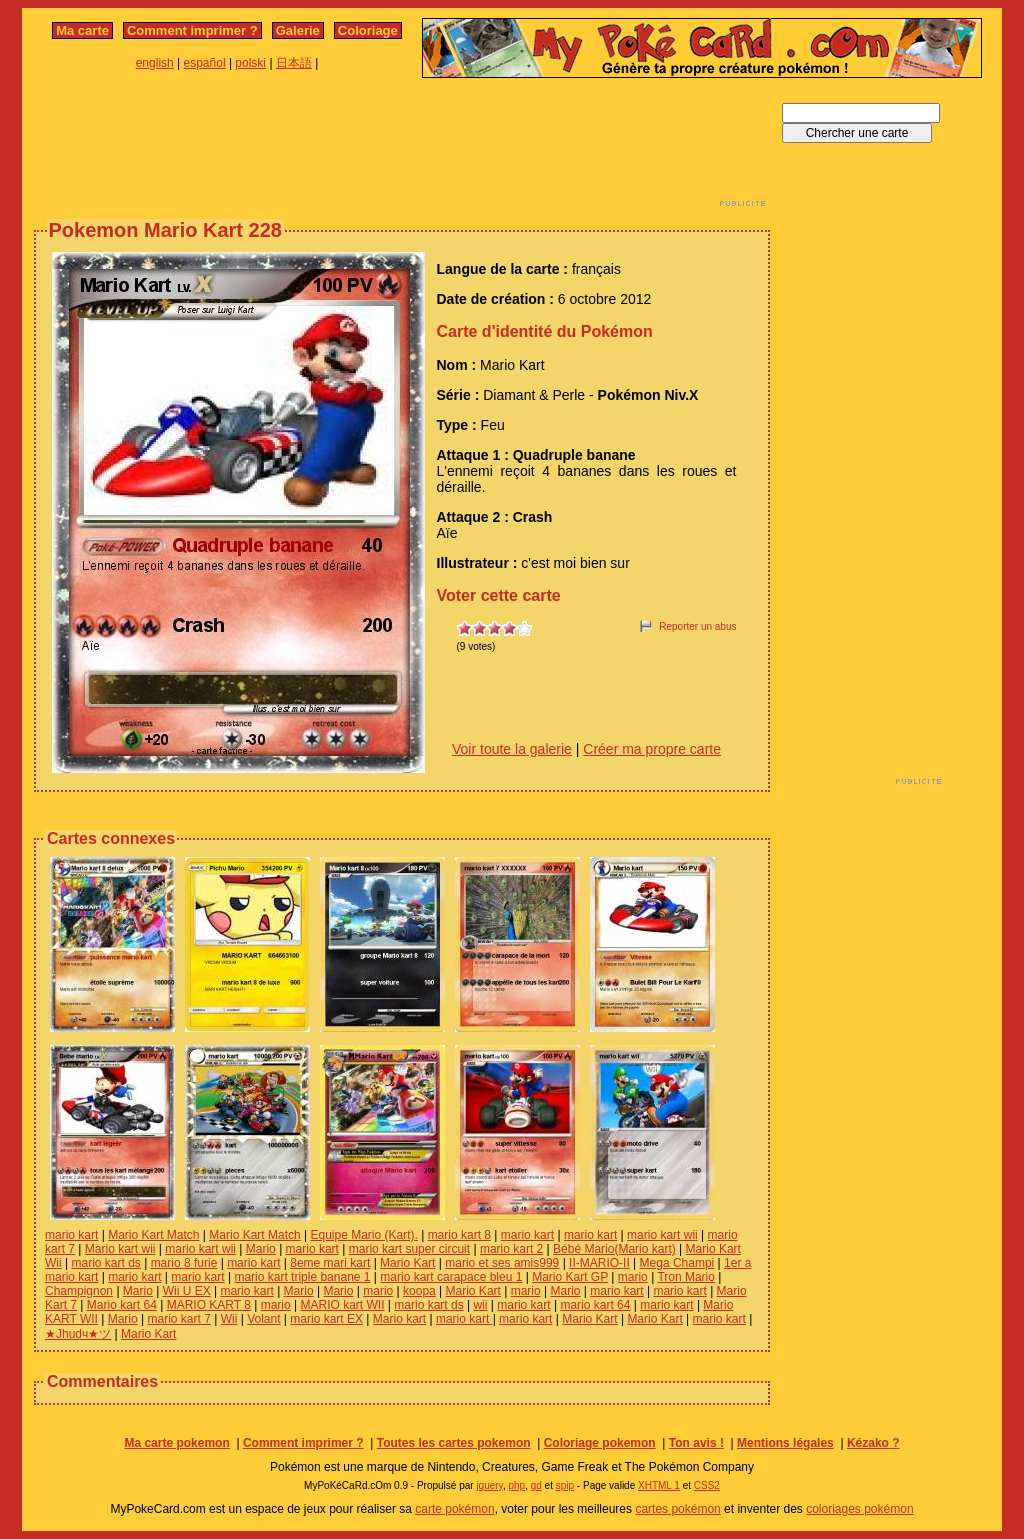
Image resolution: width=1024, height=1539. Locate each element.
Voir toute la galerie (512, 749)
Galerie (298, 30)
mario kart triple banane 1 (302, 1277)
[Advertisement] (402, 148)
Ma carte (82, 30)
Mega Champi (677, 1263)
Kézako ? (873, 1443)
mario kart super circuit (409, 1249)
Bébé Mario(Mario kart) (614, 1249)
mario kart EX (326, 1319)
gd (536, 1485)
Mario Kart (407, 1263)
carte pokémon (454, 1509)
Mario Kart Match (153, 1235)
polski (250, 63)
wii (480, 1305)
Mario (261, 1249)
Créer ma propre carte (652, 749)
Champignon (79, 1291)
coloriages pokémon (859, 1509)
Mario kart (399, 1319)
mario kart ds (105, 1263)
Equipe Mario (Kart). (363, 1235)
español (205, 63)
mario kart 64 (595, 1305)
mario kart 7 (179, 1319)
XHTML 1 (659, 1485)
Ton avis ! (696, 1443)
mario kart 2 (511, 1249)
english (155, 63)
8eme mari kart (330, 1263)
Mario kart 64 (122, 1305)
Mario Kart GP (570, 1277)
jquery (489, 1485)
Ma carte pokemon (176, 1443)
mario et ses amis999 (502, 1263)
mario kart (71, 1235)
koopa (419, 1291)
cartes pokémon (677, 1509)
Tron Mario (686, 1277)
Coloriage (368, 30)
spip (565, 1485)
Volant (263, 1319)
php (516, 1485)
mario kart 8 (459, 1235)
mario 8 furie (184, 1263)
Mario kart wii (120, 1249)
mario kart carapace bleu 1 (451, 1277)
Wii (229, 1319)
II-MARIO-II (599, 1263)
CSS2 (707, 1485)
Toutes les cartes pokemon (454, 1443)
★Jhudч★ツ (78, 1334)
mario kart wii (662, 1235)
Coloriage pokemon (600, 1443)
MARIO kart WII (343, 1305)
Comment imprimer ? (192, 30)
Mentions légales (785, 1443)
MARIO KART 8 (209, 1305)
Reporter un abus (697, 626)
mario (633, 1277)
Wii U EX (187, 1291)
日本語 (294, 63)
